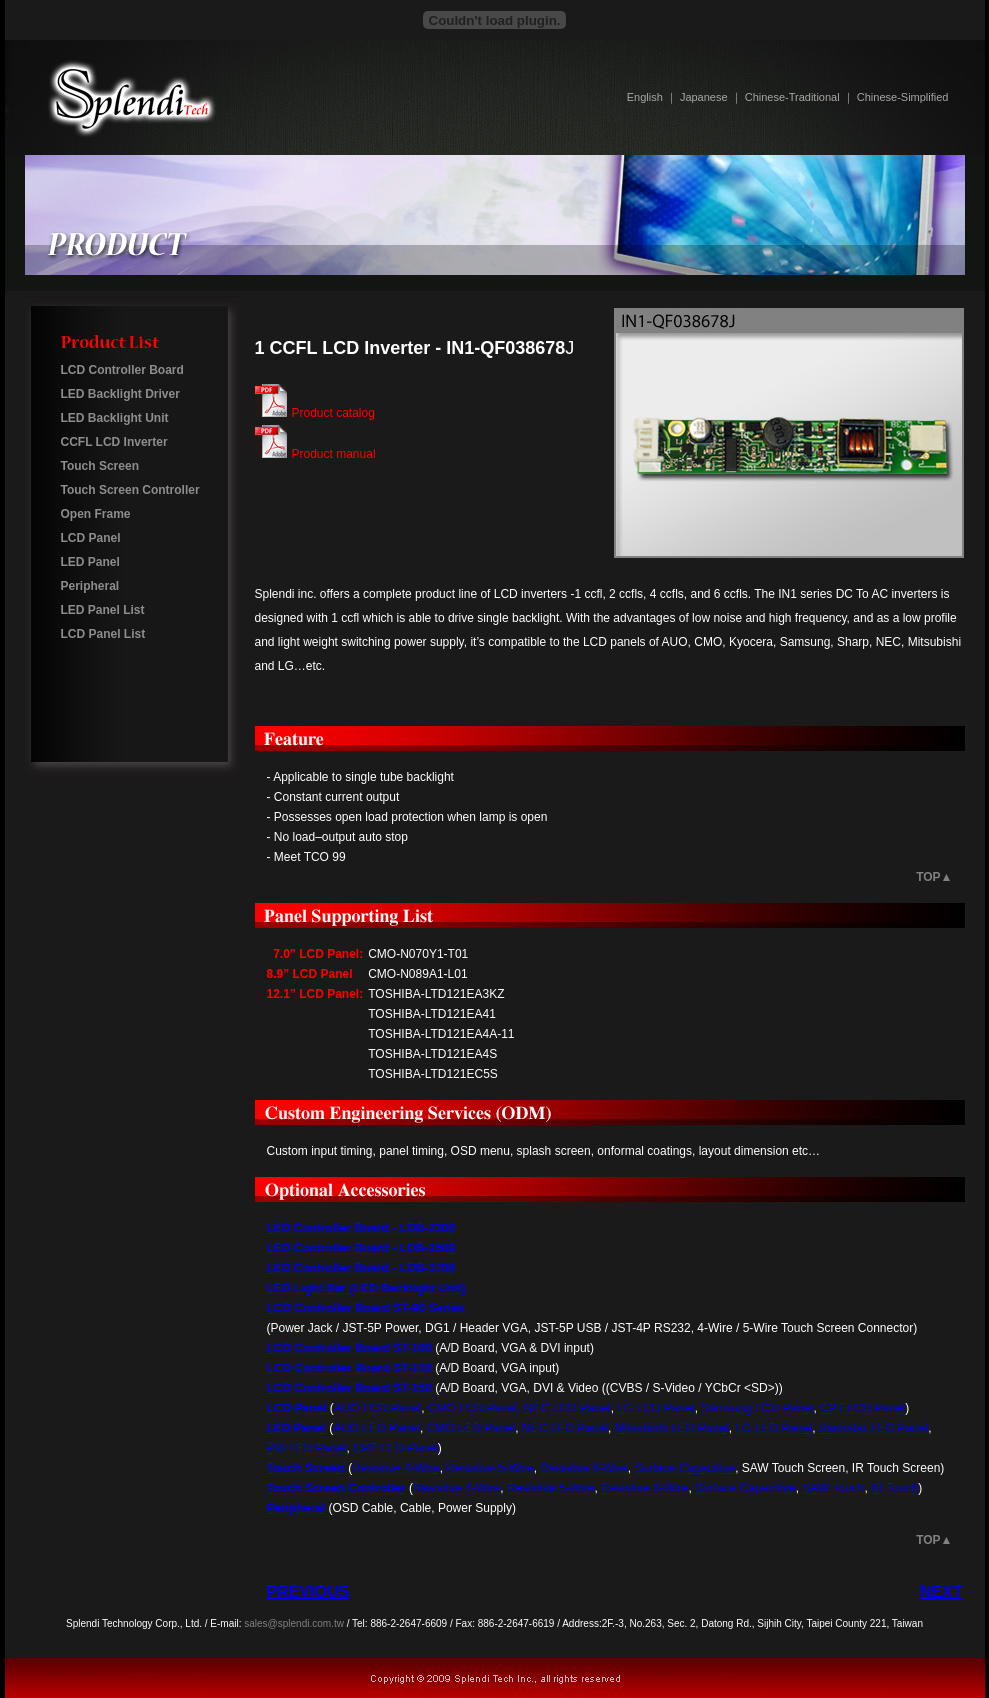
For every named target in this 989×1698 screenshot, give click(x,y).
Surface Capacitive (684, 1468)
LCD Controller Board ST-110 (349, 1368)
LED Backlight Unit (115, 418)
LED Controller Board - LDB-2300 (361, 1228)
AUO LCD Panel (377, 1408)
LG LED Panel (773, 1428)
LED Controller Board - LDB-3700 (361, 1268)
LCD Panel (91, 538)
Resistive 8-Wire (583, 1468)
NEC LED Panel (565, 1428)
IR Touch (894, 1488)
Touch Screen (100, 466)
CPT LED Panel (395, 1448)
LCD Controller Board (122, 370)
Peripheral (90, 586)
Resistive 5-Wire (489, 1468)
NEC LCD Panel (567, 1408)
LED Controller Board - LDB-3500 (361, 1248)
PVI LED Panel (307, 1448)
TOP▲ (934, 877)
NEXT (941, 1591)
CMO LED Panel (471, 1428)
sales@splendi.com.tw (294, 1623)
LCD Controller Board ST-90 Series (366, 1308)
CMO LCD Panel (472, 1408)
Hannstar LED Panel (873, 1428)
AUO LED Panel (376, 1428)
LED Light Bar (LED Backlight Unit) (366, 1288)
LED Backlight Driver (120, 394)
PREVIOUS (308, 1591)
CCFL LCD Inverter (114, 442)
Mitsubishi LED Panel (672, 1428)
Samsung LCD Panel (757, 1408)
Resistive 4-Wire (395, 1468)
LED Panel (90, 562)
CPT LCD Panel (862, 1408)
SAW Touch (833, 1488)
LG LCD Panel (655, 1408)
